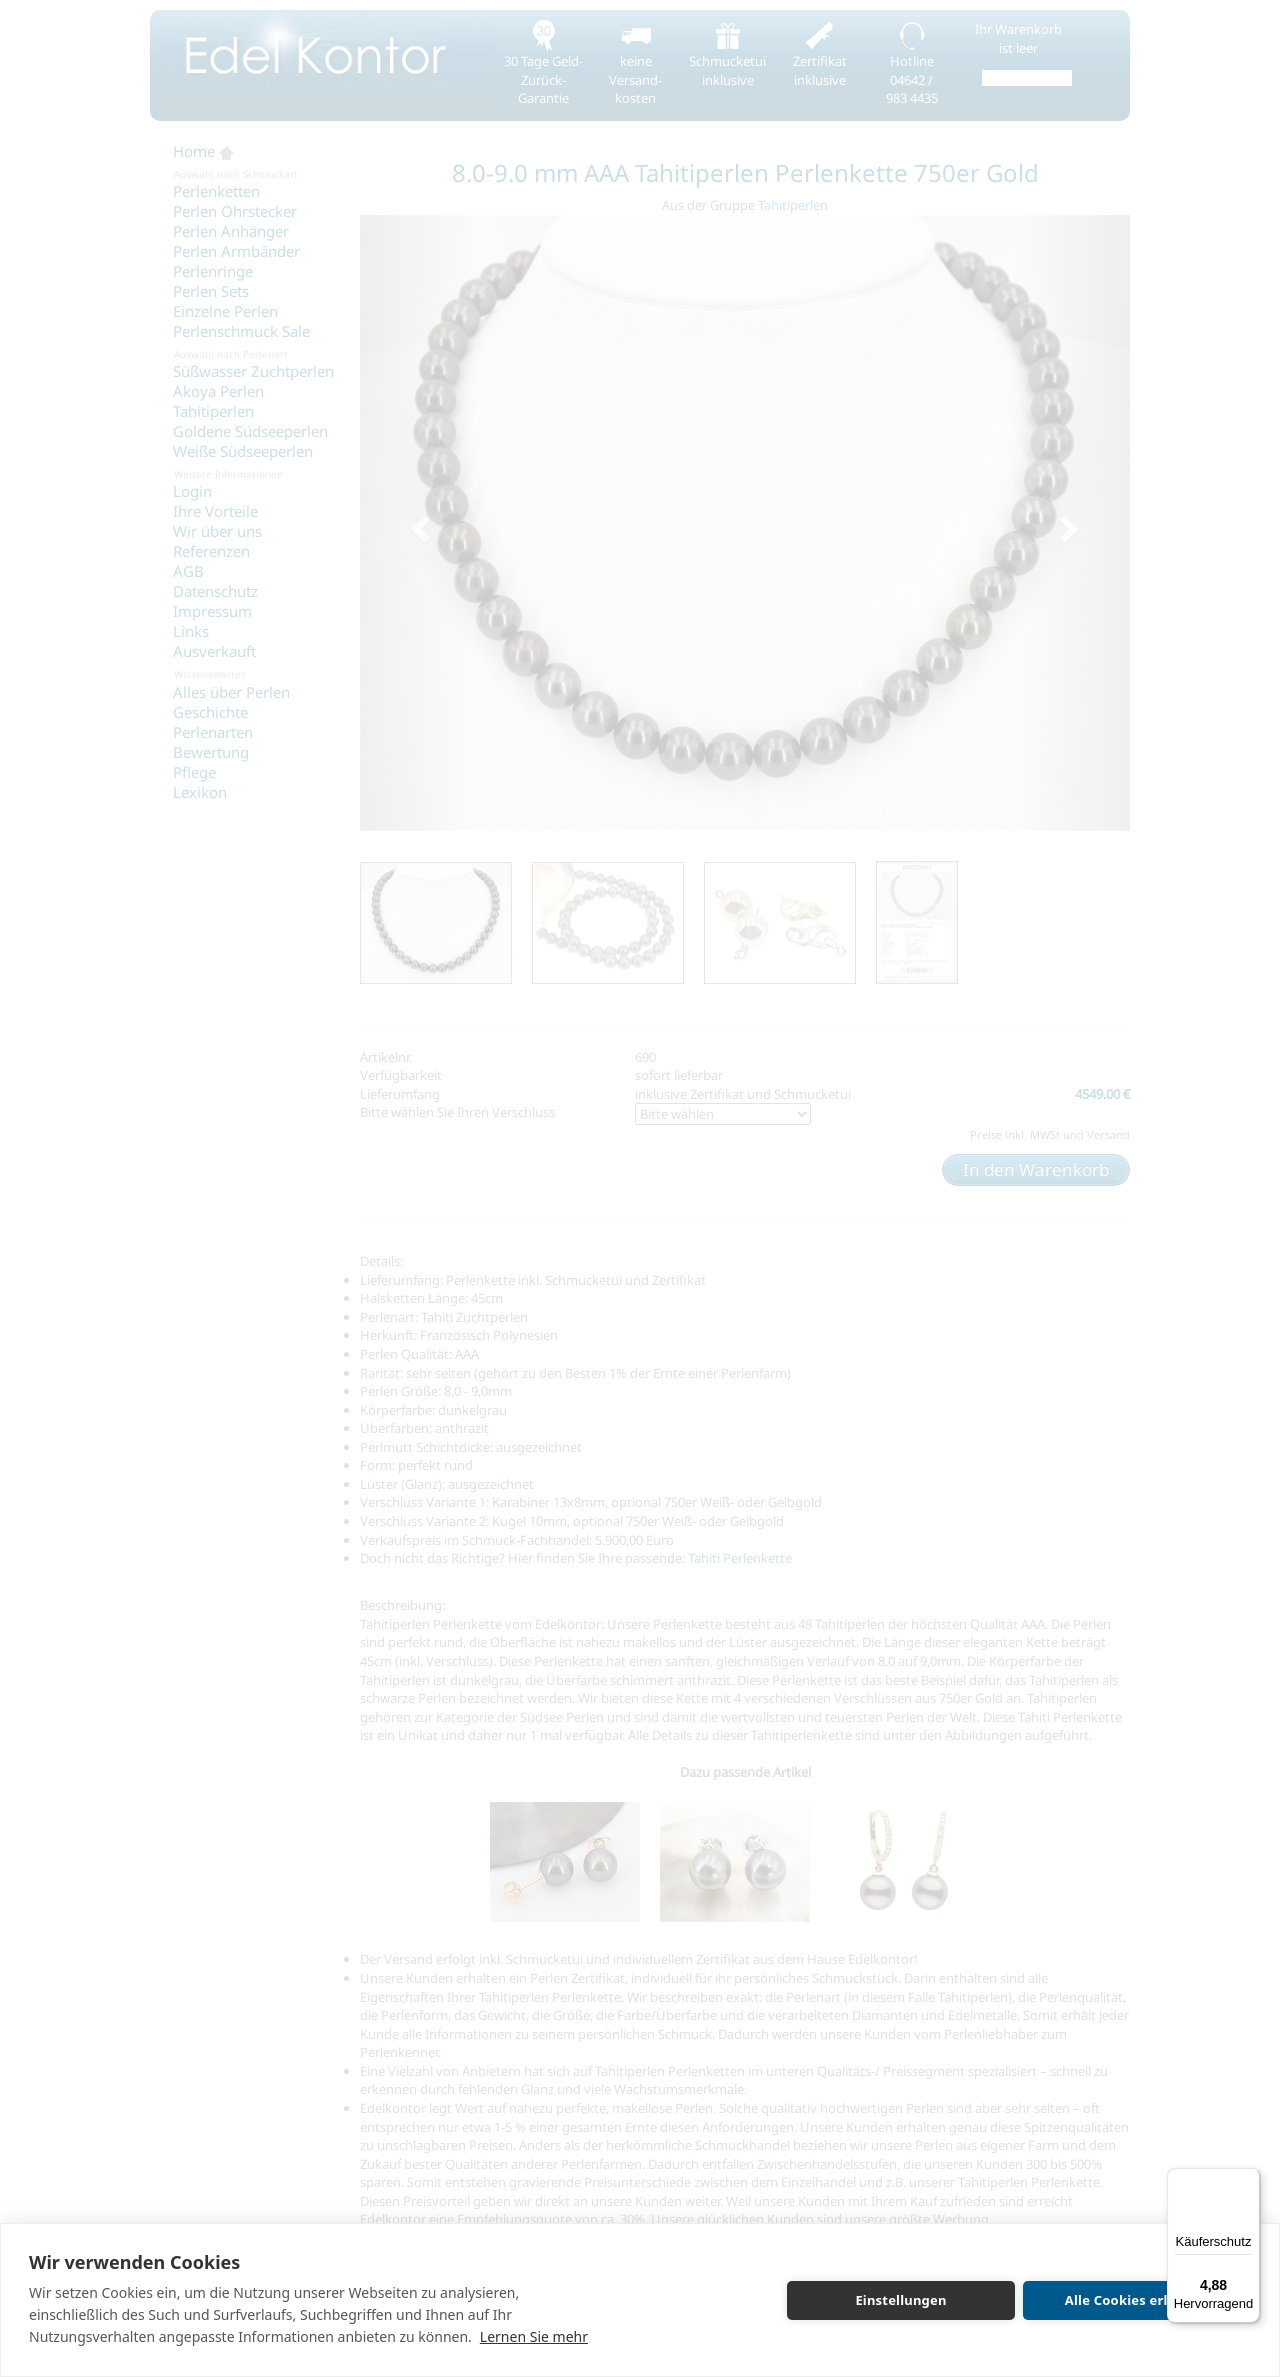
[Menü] (1248, 2180)
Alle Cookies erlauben (1137, 2300)
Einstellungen (900, 2300)
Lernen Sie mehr (534, 2336)
